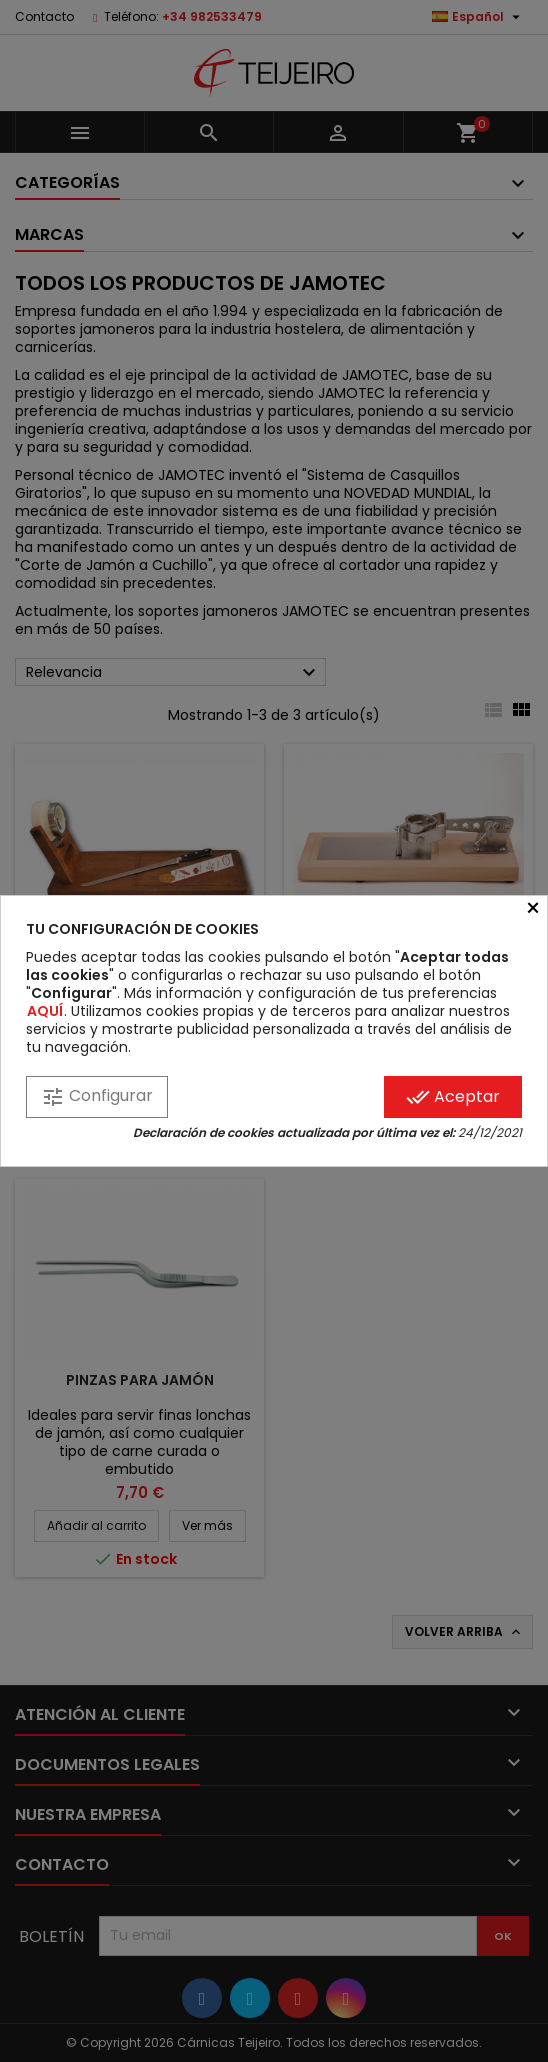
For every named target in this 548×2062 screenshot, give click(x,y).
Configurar (97, 1096)
